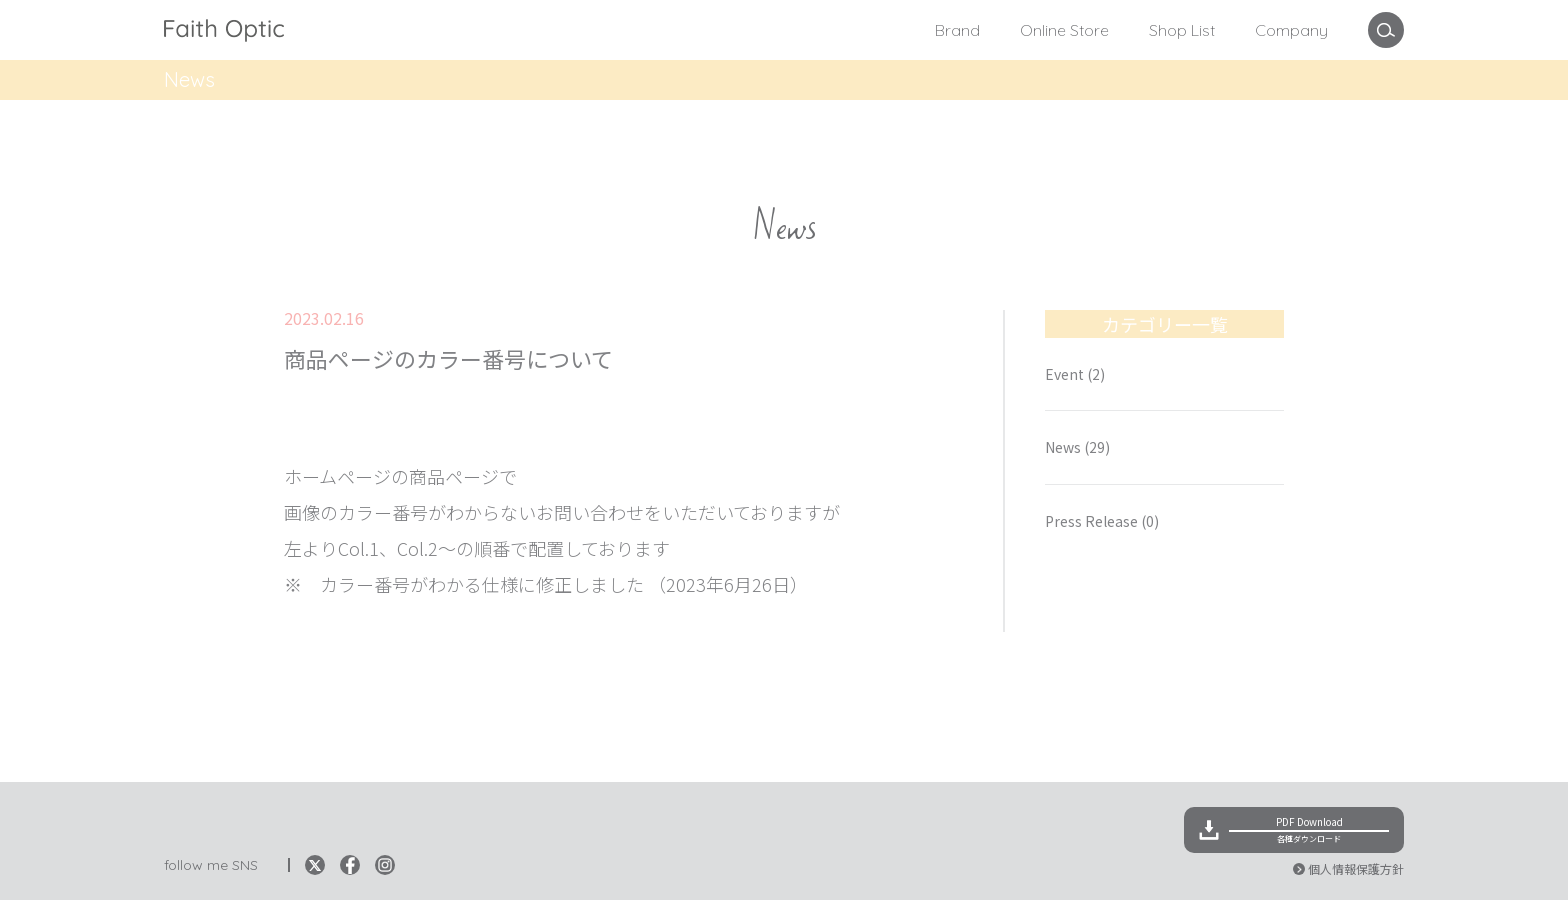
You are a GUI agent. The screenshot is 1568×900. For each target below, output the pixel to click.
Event (1075, 374)
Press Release (1102, 521)
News (303, 407)
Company (1291, 30)
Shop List (1182, 30)
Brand (957, 30)
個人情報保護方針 (1356, 868)
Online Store (1064, 30)
